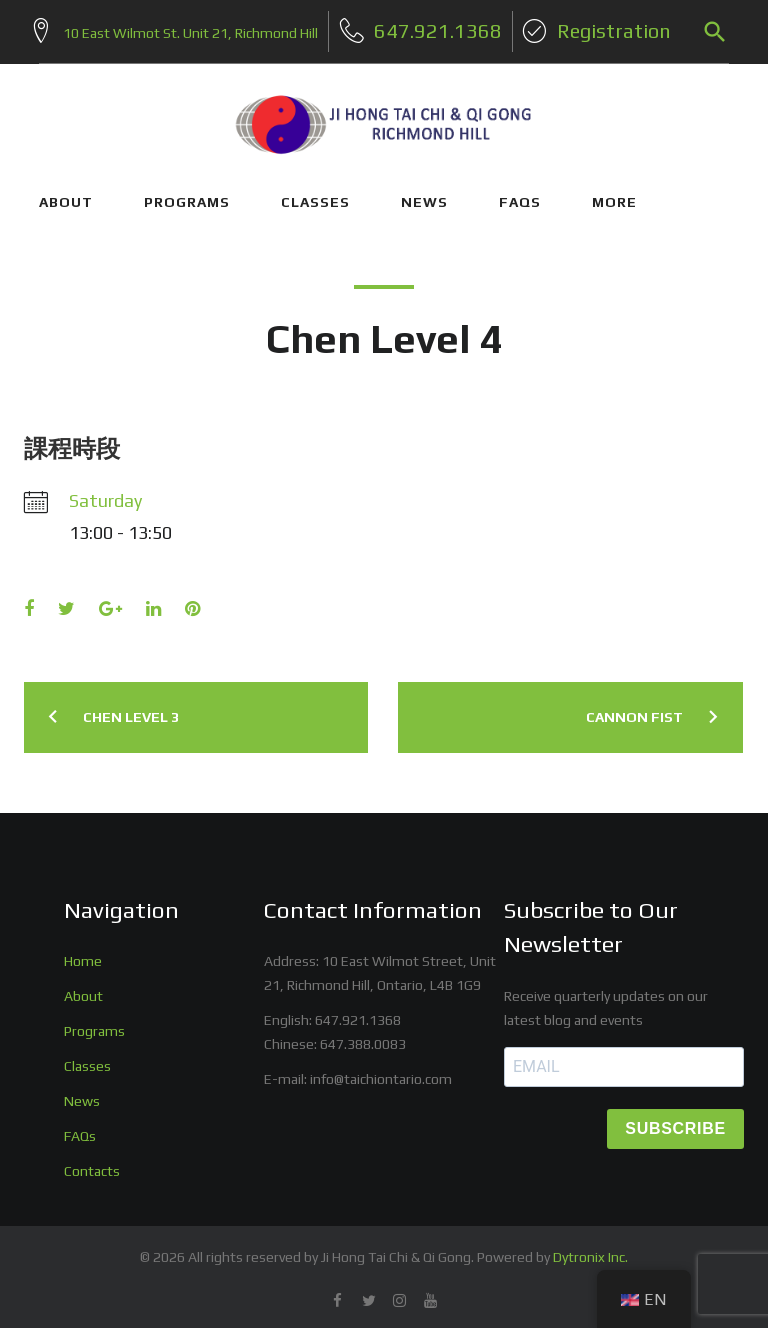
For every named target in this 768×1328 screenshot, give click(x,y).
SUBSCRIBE (675, 1122)
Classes (87, 1060)
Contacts (92, 1164)
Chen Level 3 (131, 710)
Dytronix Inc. (590, 1250)
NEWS (424, 195)
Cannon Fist (634, 710)
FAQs (520, 195)
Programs (94, 1025)
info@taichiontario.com (381, 1073)
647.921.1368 (358, 1014)
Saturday (105, 494)
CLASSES (315, 195)
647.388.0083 (363, 1038)
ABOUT (66, 195)
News (82, 1095)
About (83, 990)
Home (83, 955)
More (614, 195)
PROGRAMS (187, 195)
